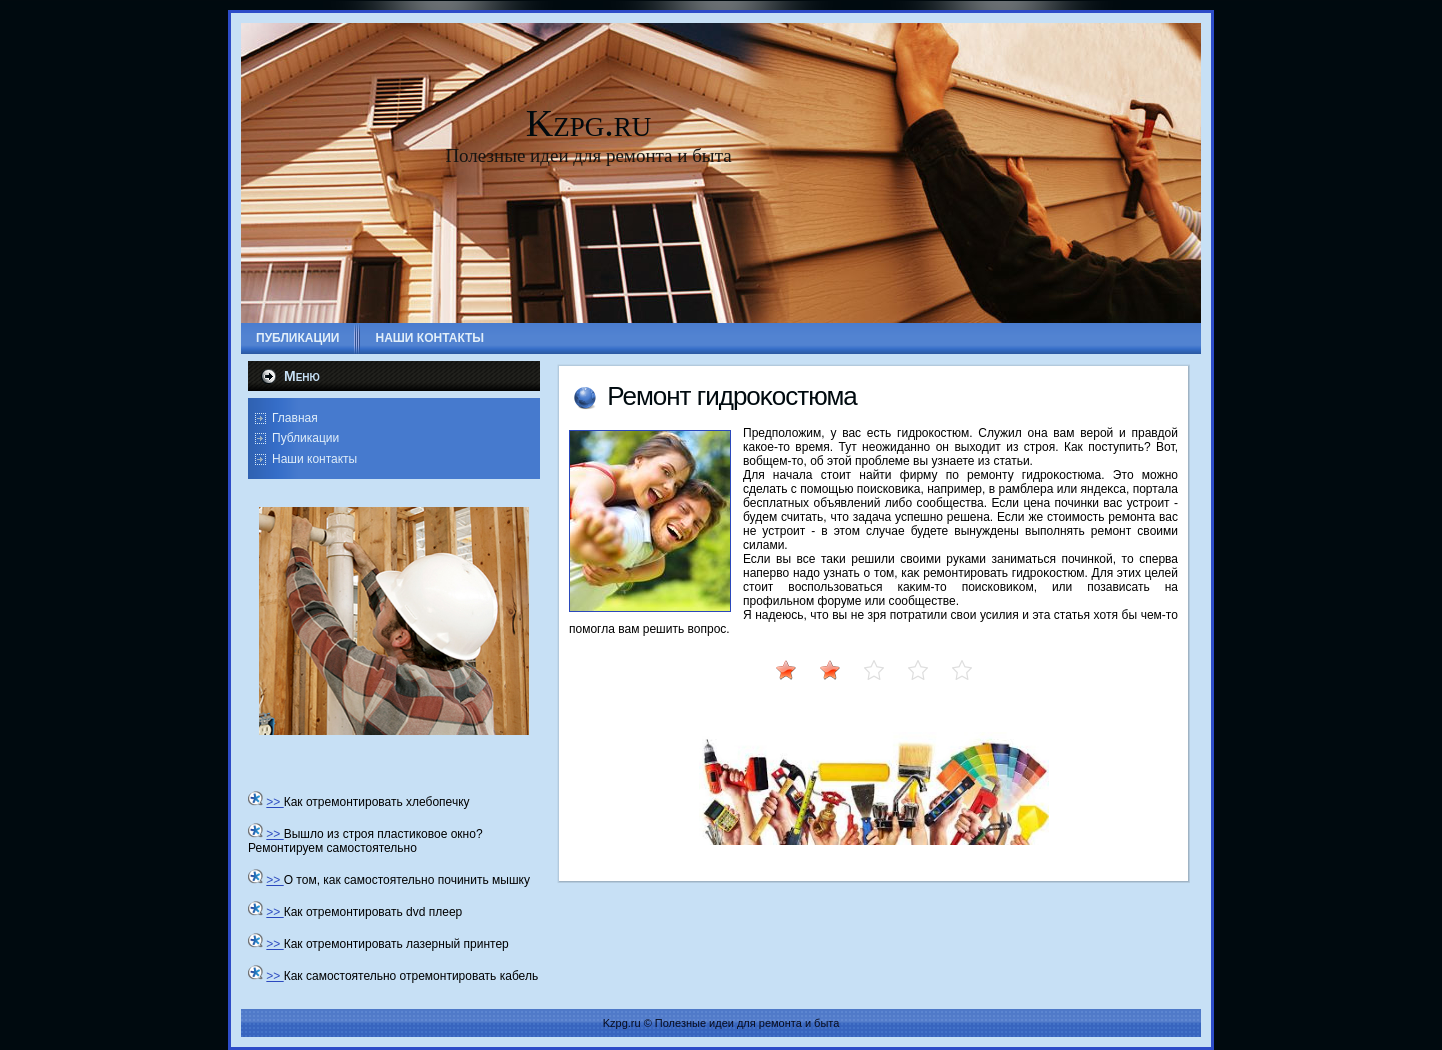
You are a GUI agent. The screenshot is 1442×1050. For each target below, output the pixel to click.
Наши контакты (314, 459)
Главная (295, 418)
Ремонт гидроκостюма (732, 396)
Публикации (305, 438)
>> (274, 802)
